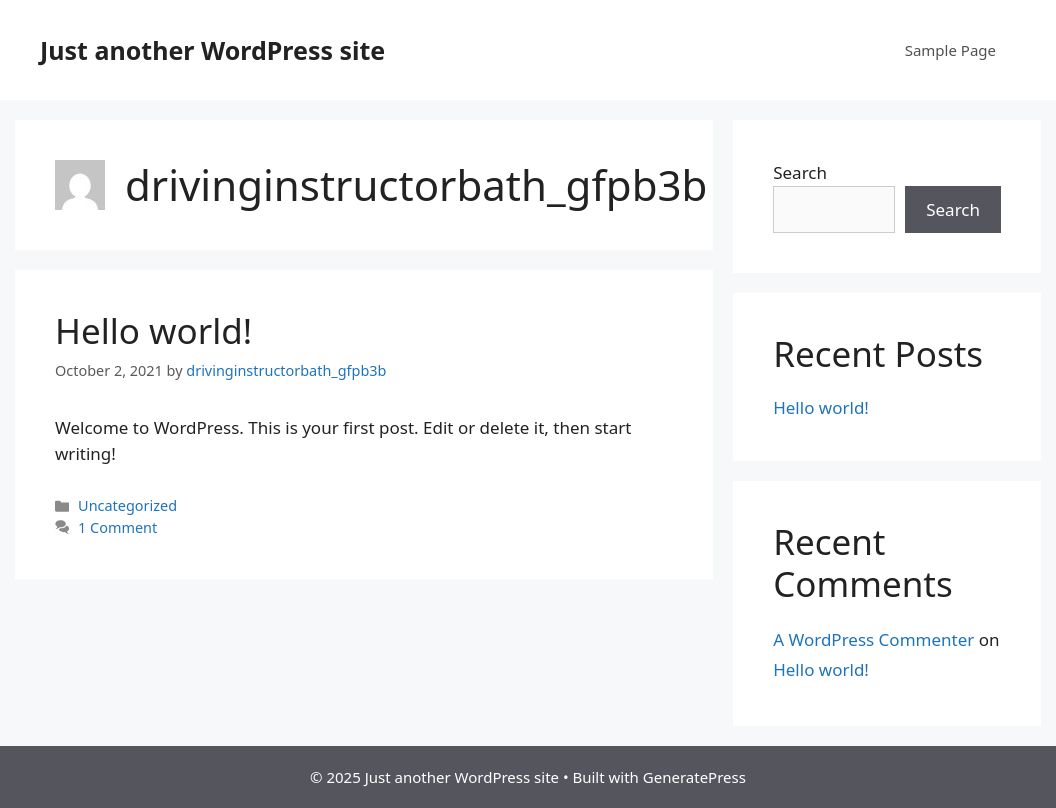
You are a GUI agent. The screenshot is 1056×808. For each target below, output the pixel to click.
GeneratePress (694, 777)
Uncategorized (127, 505)
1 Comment (117, 527)
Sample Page (950, 50)
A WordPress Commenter (873, 639)
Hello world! (153, 330)
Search (800, 172)
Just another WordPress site (212, 50)
